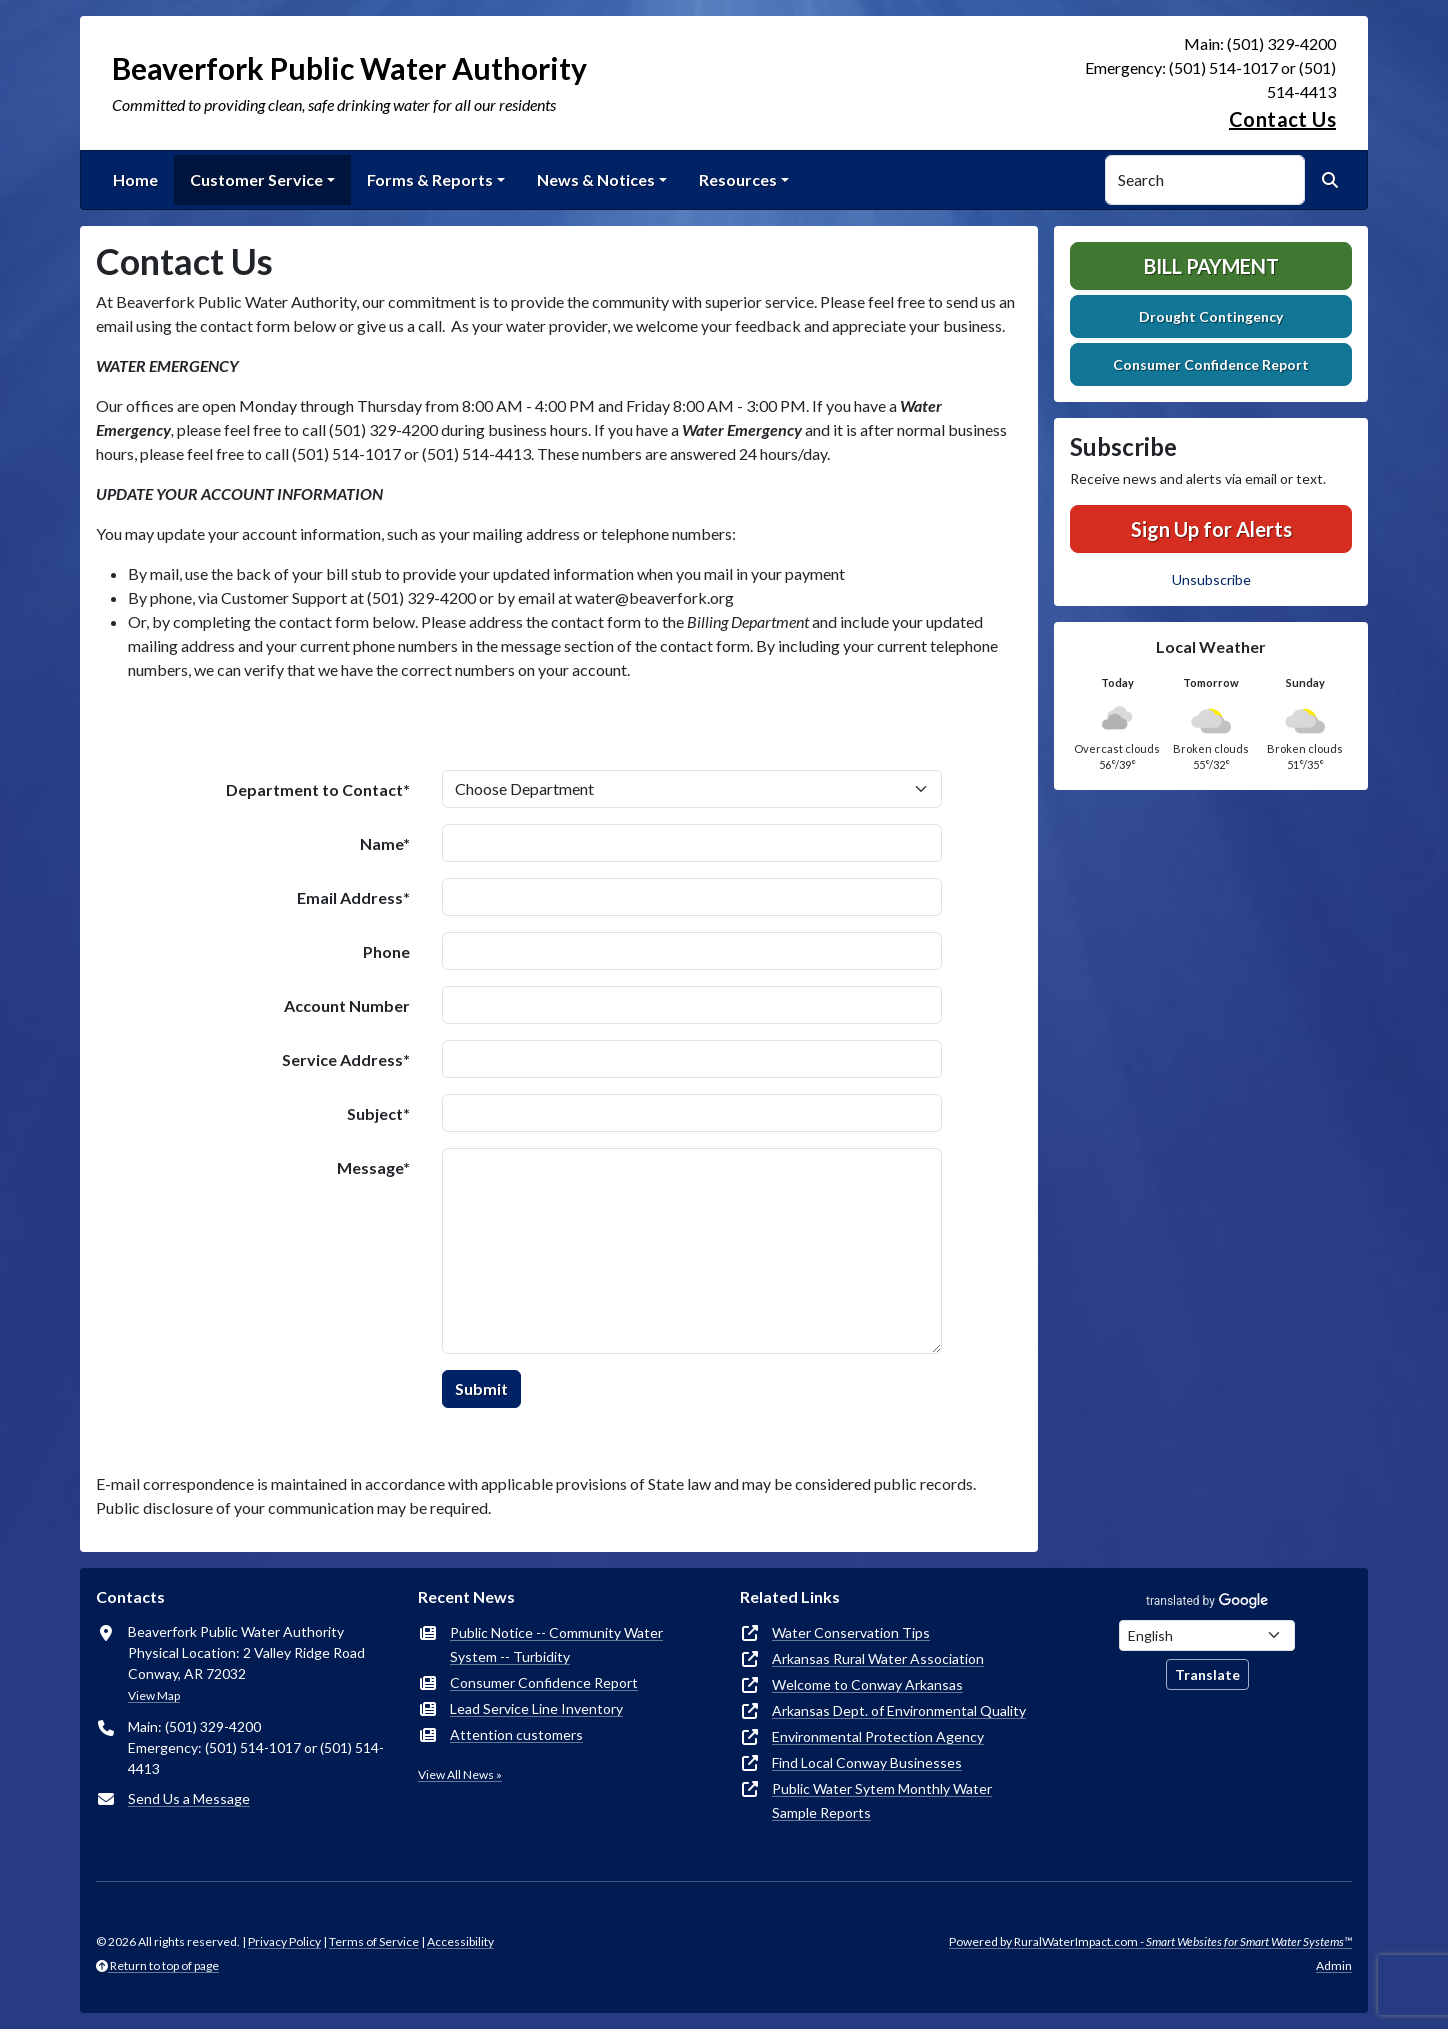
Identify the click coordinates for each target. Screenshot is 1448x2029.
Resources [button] (738, 179)
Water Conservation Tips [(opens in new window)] (851, 1632)
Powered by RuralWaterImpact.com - (1150, 1941)
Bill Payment (1211, 266)
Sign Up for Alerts (1211, 529)
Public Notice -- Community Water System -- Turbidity (556, 1644)
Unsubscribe (1211, 579)
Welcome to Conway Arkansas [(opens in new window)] (867, 1684)
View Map (154, 1695)
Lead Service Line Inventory (536, 1708)
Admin (1334, 1965)
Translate (1207, 1674)
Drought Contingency (1211, 316)
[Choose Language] (1207, 1635)
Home (135, 179)
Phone (386, 951)
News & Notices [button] (596, 179)
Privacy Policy (284, 1941)
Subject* (378, 1113)
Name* (385, 843)
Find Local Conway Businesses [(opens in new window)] (867, 1762)
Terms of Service (374, 1941)
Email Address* (353, 897)
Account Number (347, 1005)
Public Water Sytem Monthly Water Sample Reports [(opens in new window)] (882, 1800)
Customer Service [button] (256, 179)
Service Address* (346, 1059)
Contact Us (1282, 119)
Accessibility (460, 1941)
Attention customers (516, 1734)
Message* (373, 1167)
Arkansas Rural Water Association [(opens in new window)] (878, 1658)
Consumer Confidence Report (1211, 364)
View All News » (460, 1774)
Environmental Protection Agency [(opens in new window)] (878, 1736)
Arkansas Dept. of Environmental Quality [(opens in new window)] (899, 1710)
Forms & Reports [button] (430, 179)
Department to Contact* (318, 789)
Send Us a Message (189, 1798)
